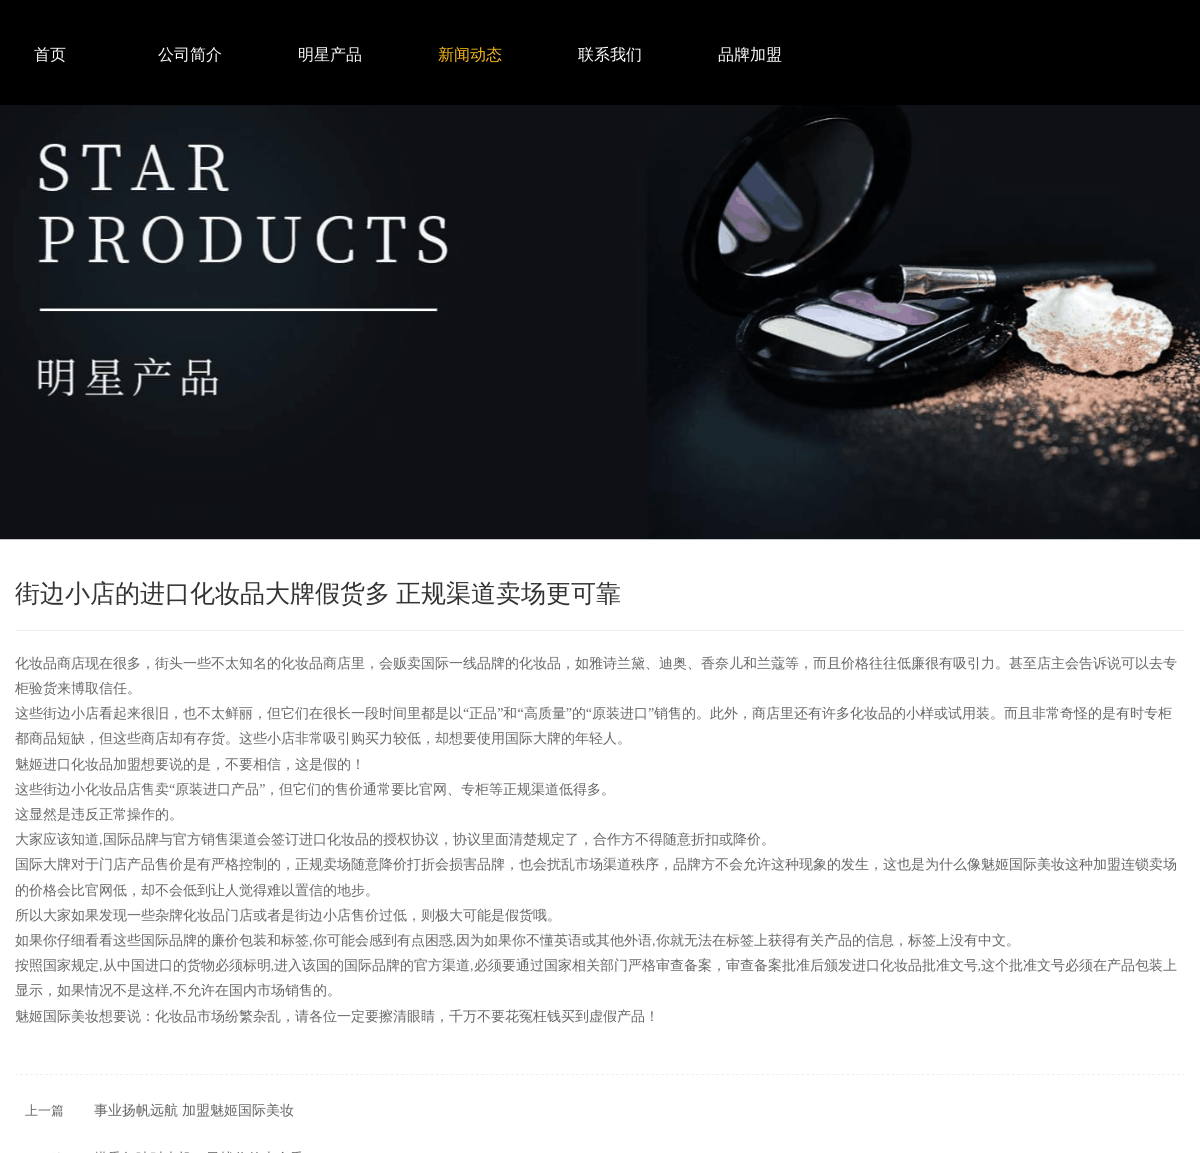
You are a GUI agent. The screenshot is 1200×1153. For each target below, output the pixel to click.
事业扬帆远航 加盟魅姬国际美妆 (194, 1110)
